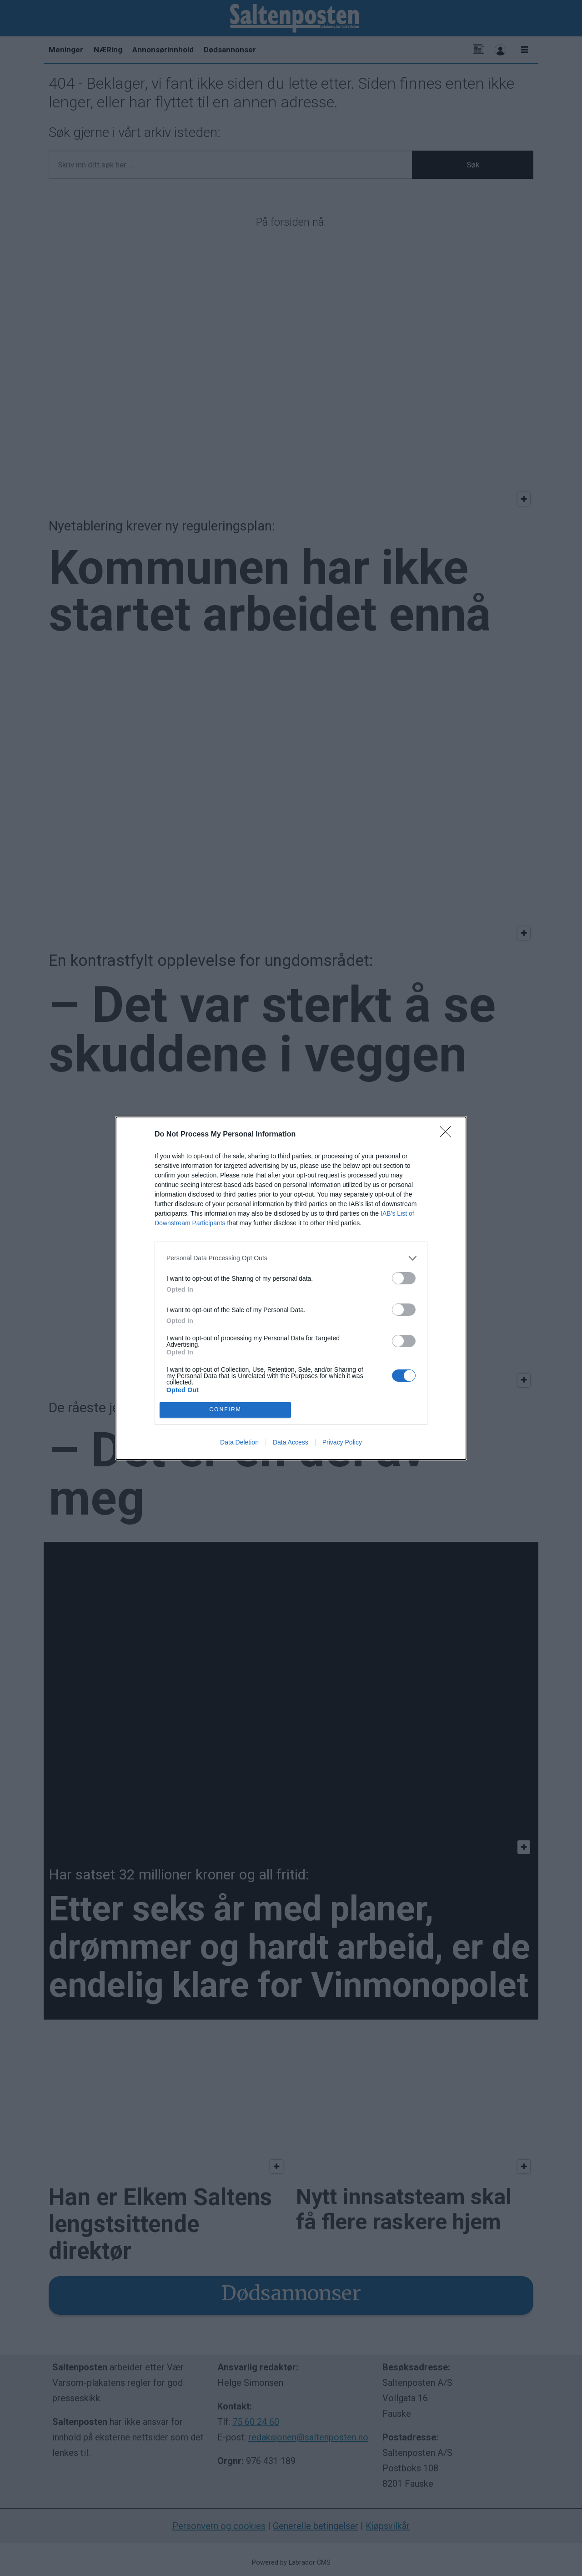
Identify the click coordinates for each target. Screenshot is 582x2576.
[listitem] (291, 1258)
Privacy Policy (342, 1442)
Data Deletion (239, 1442)
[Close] (448, 1134)
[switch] (404, 1278)
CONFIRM (225, 1409)
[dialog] (291, 1288)
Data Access (290, 1442)
